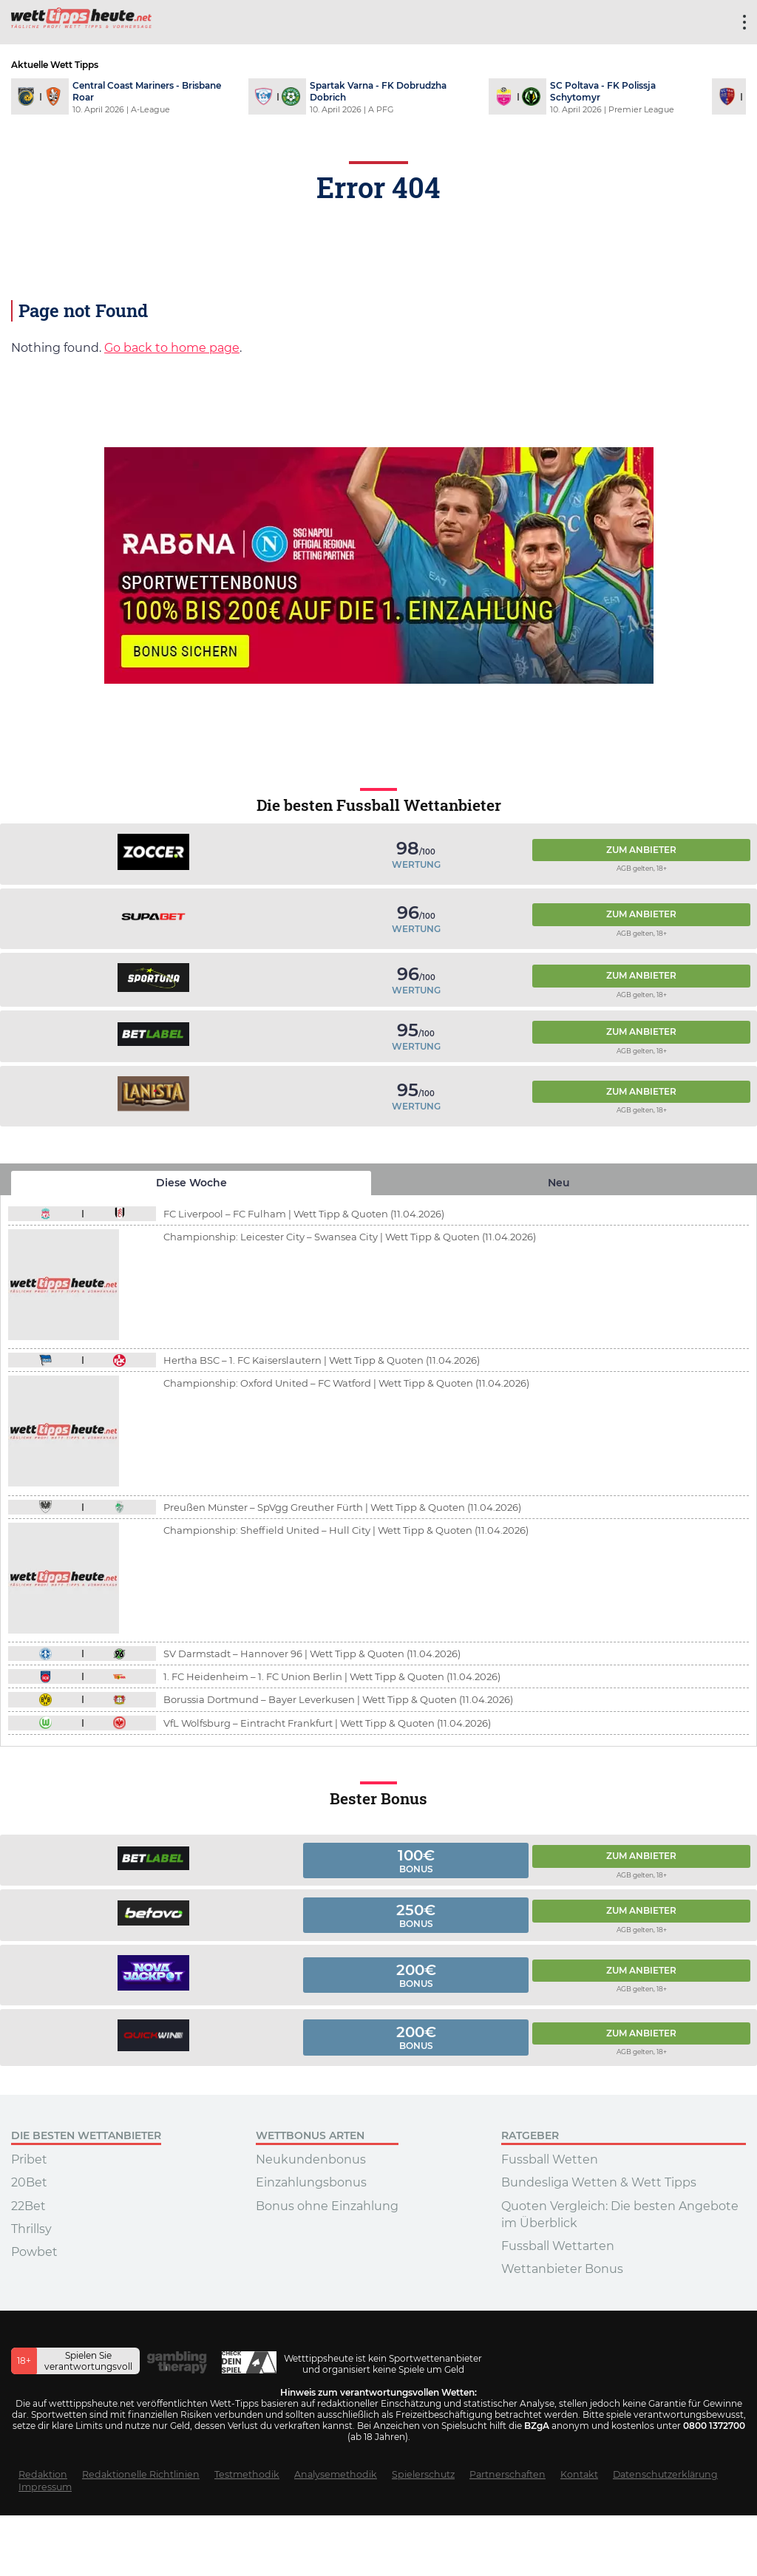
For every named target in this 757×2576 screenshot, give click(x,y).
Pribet (29, 2159)
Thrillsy (31, 2229)
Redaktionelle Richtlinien (141, 2474)
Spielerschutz (423, 2474)
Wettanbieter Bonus (562, 2269)
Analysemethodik (335, 2474)
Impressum (45, 2486)
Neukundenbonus (311, 2159)
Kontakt (579, 2474)
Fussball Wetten (549, 2159)
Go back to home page (172, 348)
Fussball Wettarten (557, 2246)
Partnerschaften (507, 2474)
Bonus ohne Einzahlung (327, 2206)
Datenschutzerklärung (665, 2474)
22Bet (28, 2206)
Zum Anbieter (641, 849)
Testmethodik (246, 2474)
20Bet (29, 2182)
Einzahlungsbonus (311, 2182)
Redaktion (42, 2474)
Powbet (34, 2252)
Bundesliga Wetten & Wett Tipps (598, 2182)
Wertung (416, 864)
